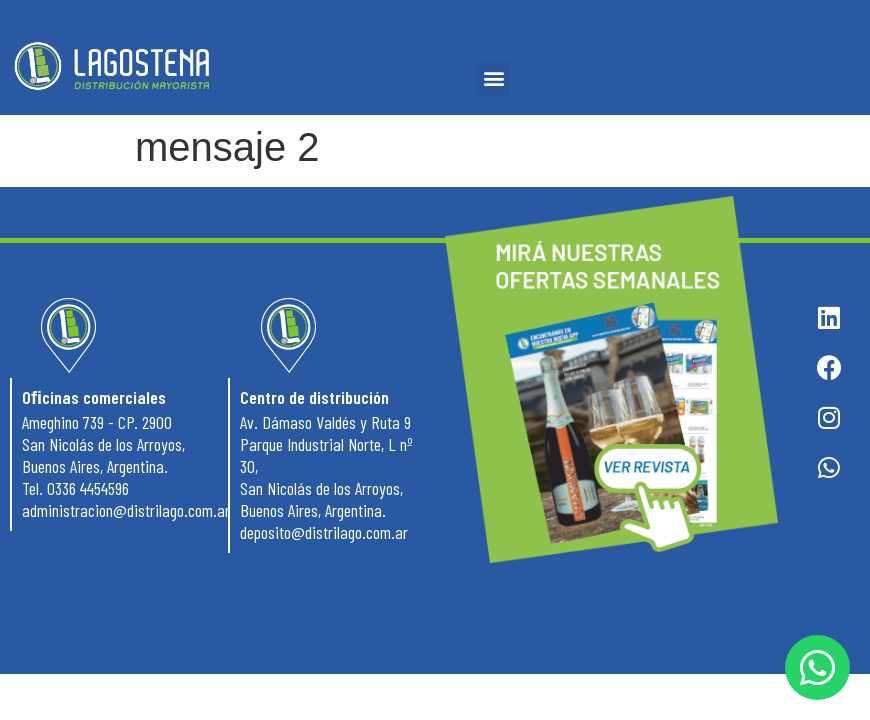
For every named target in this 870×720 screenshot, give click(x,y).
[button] (493, 78)
